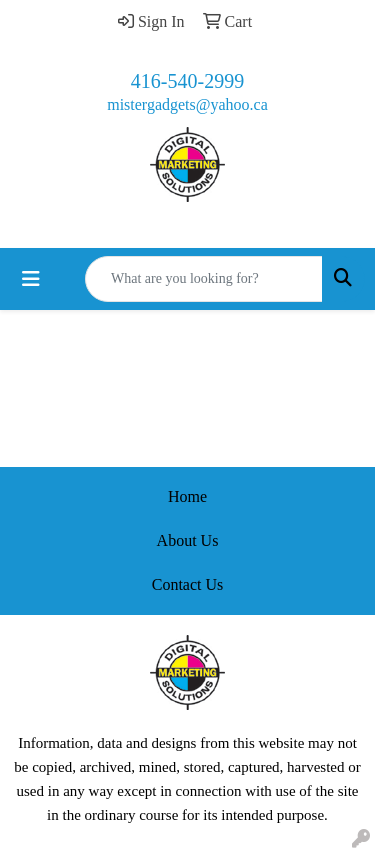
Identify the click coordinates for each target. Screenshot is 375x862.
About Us (188, 540)
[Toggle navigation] (31, 279)
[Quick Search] (204, 279)
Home (187, 496)
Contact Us (188, 584)
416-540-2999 (187, 81)
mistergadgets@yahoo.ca (187, 104)
